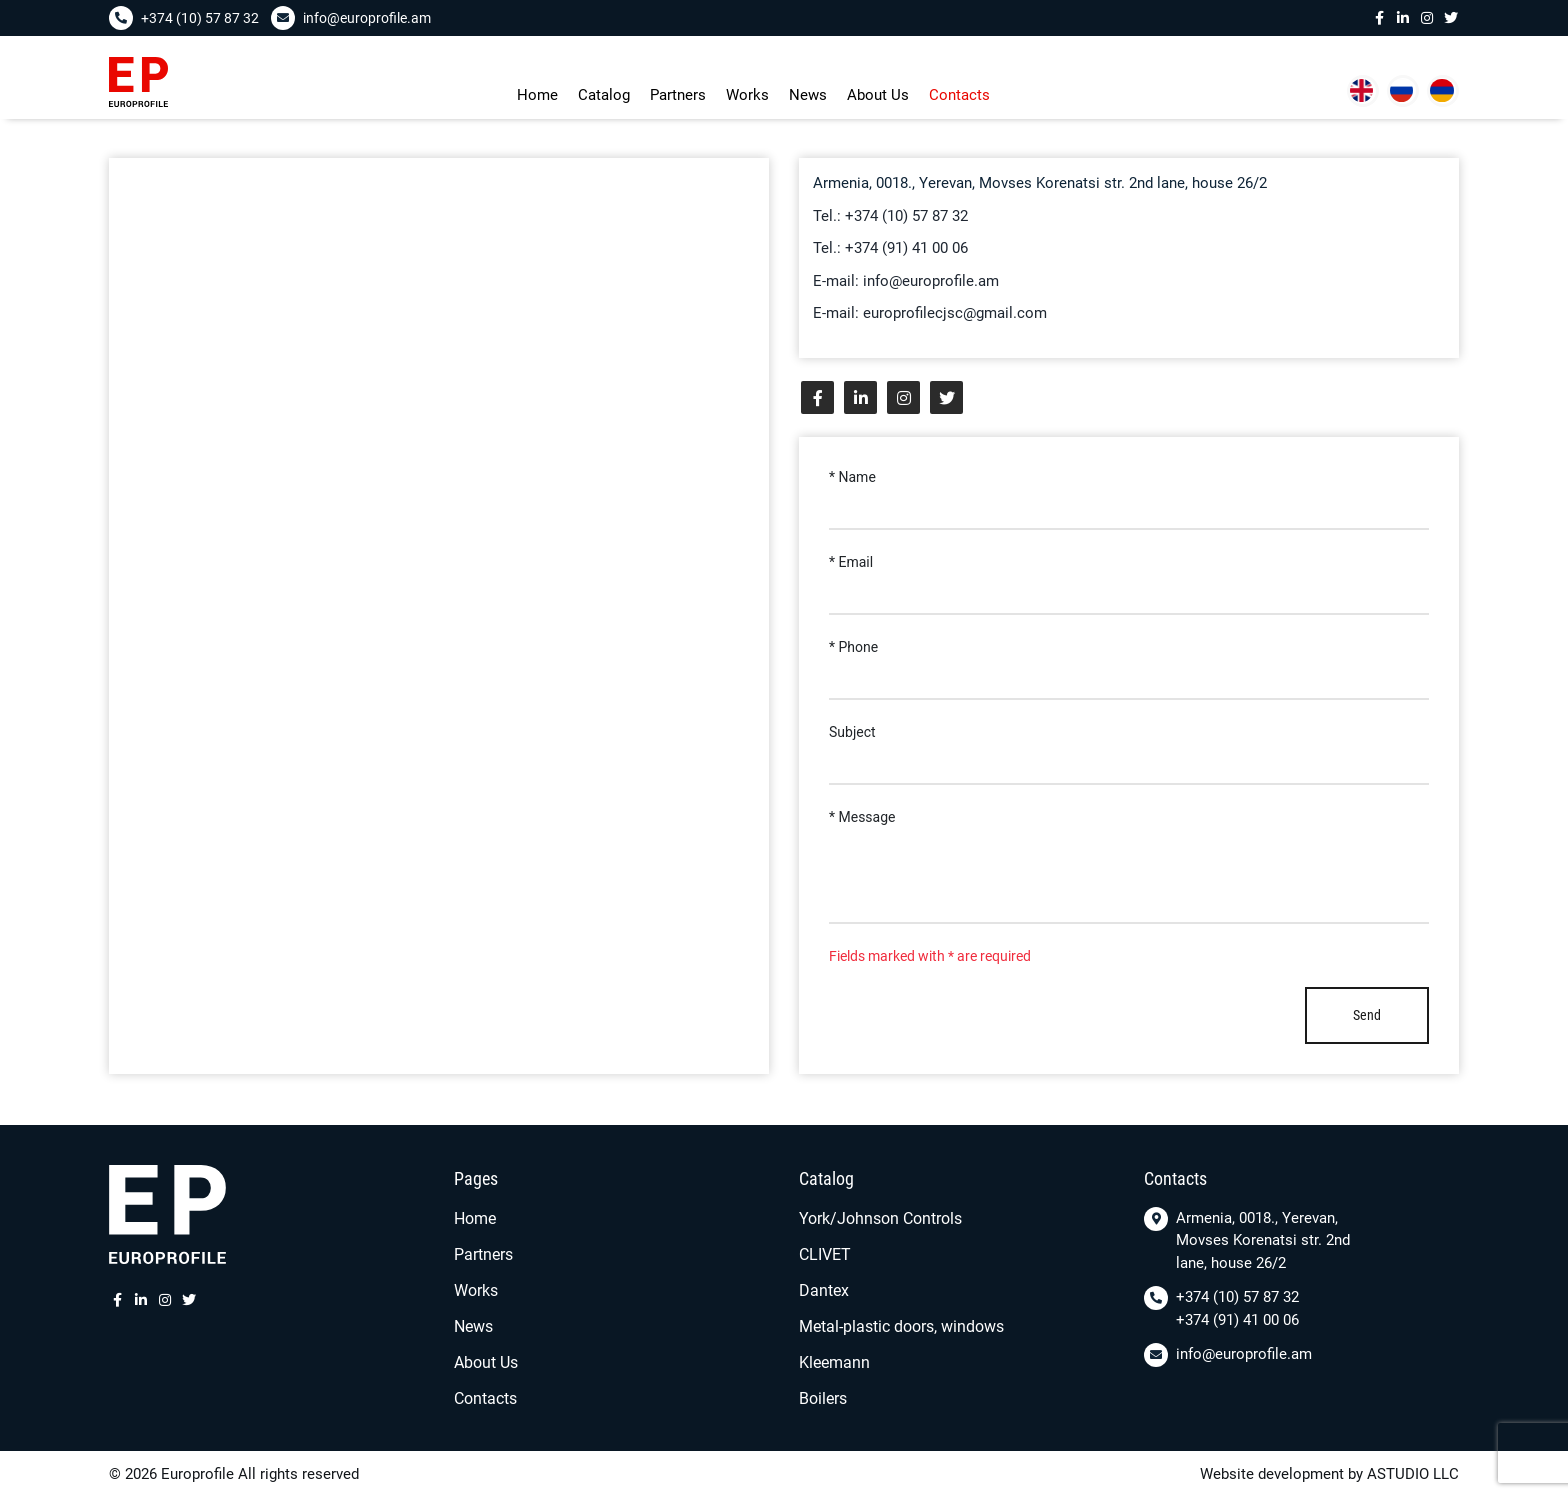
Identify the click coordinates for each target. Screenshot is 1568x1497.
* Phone (853, 647)
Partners (678, 95)
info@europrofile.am (1244, 1354)
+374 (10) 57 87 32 (1237, 1297)
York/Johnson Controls (880, 1218)
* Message (862, 817)
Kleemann (834, 1362)
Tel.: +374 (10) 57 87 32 (890, 216)
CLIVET (825, 1254)
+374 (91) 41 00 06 (1237, 1320)
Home (537, 95)
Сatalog (604, 95)
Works (747, 95)
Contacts (959, 95)
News (808, 95)
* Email (851, 562)
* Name (852, 477)
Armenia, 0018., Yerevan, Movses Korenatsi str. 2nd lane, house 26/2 (1263, 1240)
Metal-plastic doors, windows (901, 1326)
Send (1367, 1015)
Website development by (1281, 1474)
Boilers (823, 1398)
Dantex (824, 1290)
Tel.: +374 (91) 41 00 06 (890, 248)
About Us (878, 95)
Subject (852, 732)
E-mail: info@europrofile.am (906, 281)
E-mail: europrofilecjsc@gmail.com (930, 313)
